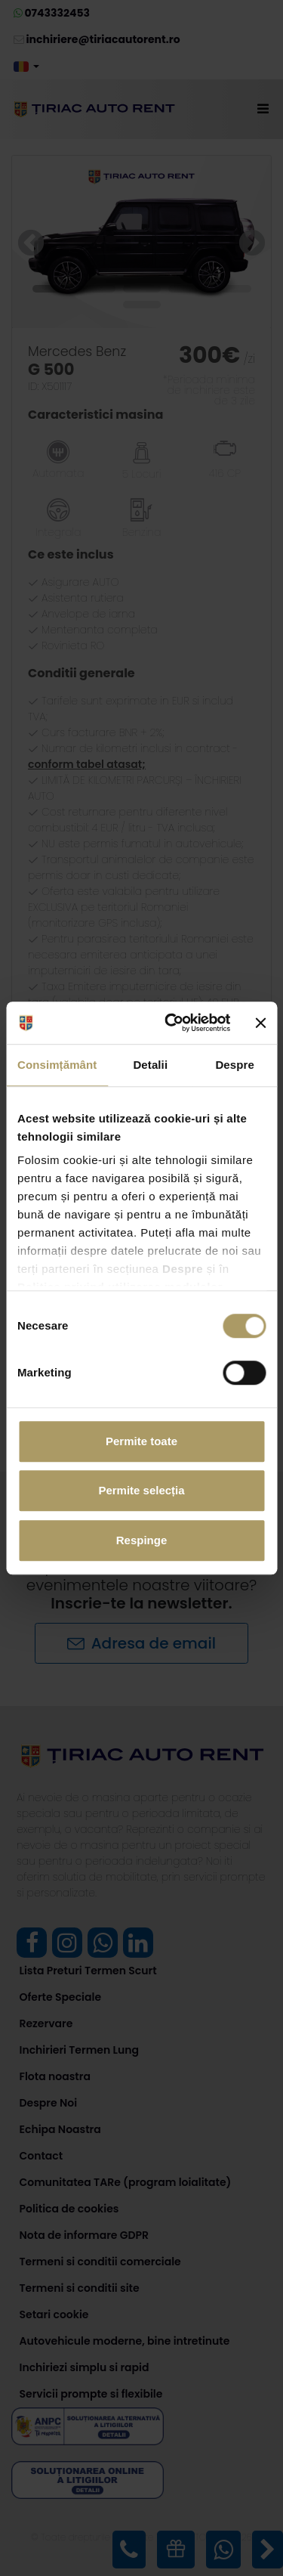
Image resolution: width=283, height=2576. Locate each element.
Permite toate (141, 1441)
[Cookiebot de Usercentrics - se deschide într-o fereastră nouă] (171, 1023)
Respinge (142, 1540)
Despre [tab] (234, 1064)
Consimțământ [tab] (57, 1064)
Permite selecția (141, 1490)
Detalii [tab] (150, 1064)
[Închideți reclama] (260, 1022)
